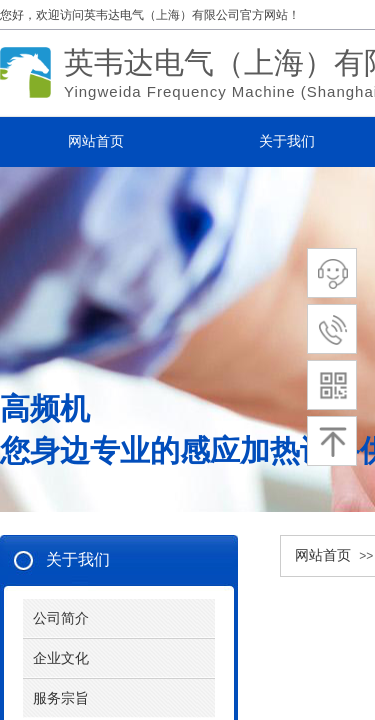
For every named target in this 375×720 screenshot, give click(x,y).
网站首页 (323, 555)
